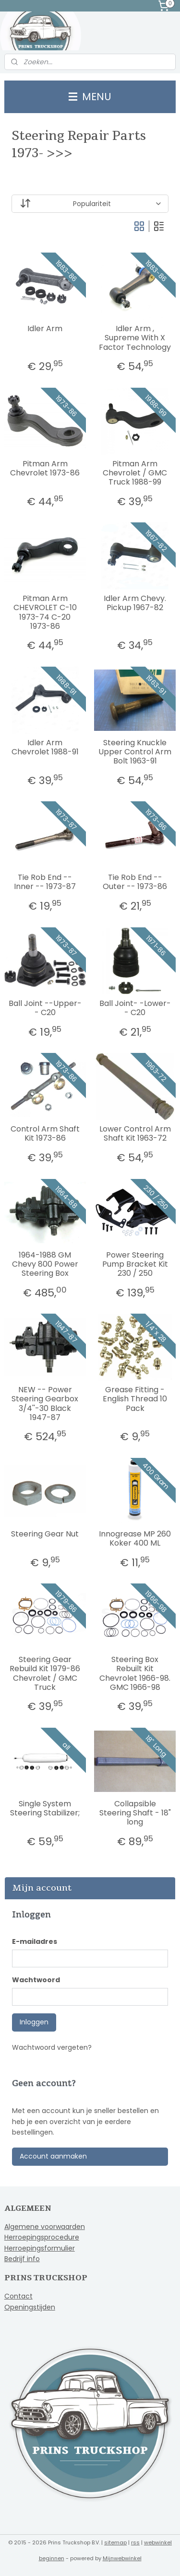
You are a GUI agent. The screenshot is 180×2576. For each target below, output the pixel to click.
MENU (90, 97)
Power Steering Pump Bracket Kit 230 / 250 (135, 1264)
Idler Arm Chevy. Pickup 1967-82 (135, 603)
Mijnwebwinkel (122, 2558)
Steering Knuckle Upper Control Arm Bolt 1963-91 (134, 752)
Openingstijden (29, 2307)
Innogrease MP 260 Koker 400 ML (135, 1538)
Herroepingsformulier (39, 2248)
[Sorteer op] (90, 203)
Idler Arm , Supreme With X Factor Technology (135, 338)
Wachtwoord (36, 1980)
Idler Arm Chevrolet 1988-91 (45, 747)
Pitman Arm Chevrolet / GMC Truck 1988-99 (135, 473)
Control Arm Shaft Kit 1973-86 (45, 1133)
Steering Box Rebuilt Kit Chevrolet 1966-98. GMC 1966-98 (134, 1673)
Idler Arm (44, 328)
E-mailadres (34, 1941)
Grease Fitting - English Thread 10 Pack (135, 1399)
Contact (18, 2296)
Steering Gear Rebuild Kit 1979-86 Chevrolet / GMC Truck (45, 1673)
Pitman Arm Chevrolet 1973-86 (45, 468)
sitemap (115, 2542)
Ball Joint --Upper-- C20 (45, 1008)
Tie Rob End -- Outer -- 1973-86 (135, 882)
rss (135, 2542)
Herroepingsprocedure (41, 2237)
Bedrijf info (22, 2259)
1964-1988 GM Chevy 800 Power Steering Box (45, 1264)
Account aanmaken (53, 2156)
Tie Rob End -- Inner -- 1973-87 (45, 882)
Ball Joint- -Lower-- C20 (135, 1008)
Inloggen (34, 2022)
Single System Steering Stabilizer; (45, 1808)
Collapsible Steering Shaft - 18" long (135, 1813)
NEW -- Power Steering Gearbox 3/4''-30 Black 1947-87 (45, 1403)
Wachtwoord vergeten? (52, 2047)
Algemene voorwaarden (44, 2226)
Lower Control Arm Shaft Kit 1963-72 (135, 1133)
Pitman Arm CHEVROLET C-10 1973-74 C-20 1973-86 (45, 612)
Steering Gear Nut (45, 1533)
